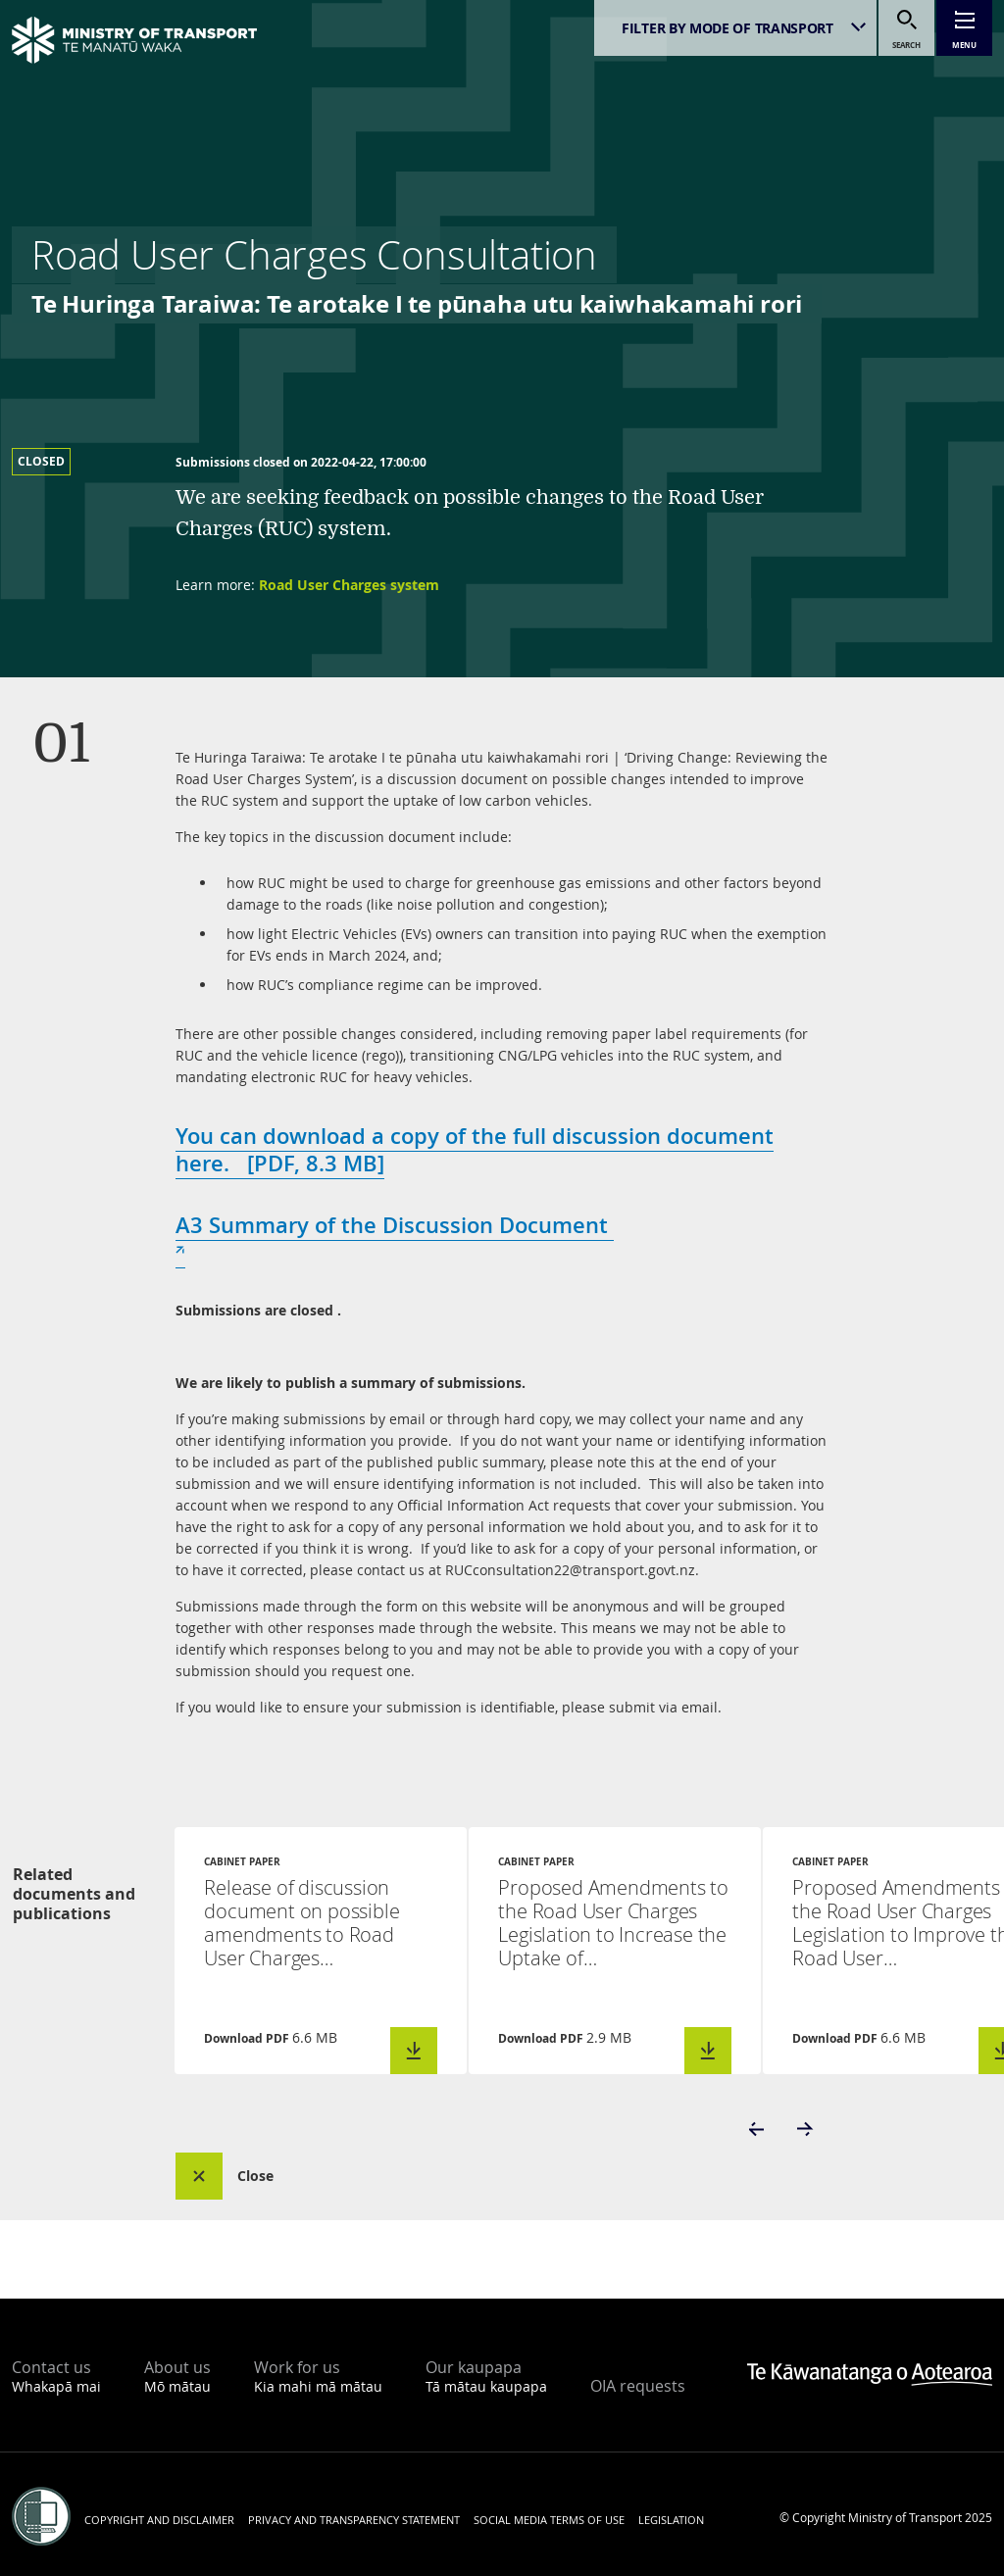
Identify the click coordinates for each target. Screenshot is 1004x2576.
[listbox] (735, 28)
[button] (757, 2129)
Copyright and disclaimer (159, 2519)
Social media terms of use (549, 2519)
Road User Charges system (349, 584)
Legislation (671, 2519)
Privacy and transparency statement (354, 2519)
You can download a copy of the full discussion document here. (475, 1149)
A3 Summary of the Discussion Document (395, 1239)
